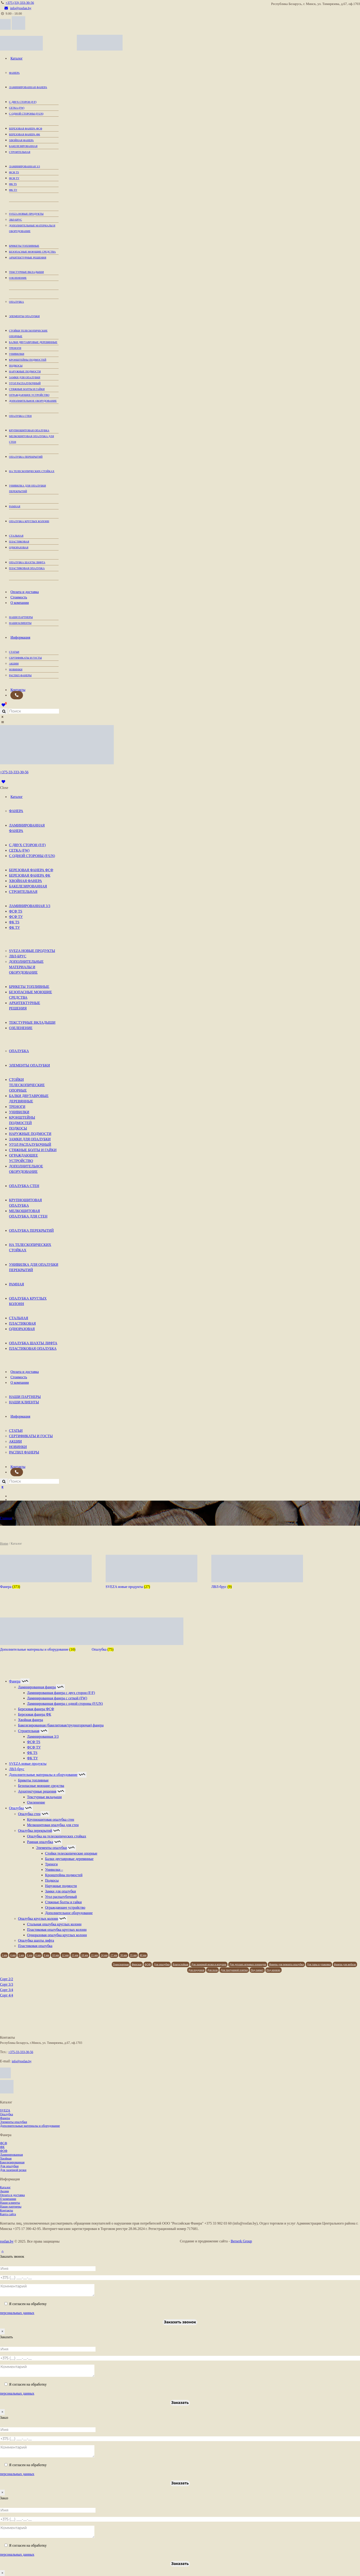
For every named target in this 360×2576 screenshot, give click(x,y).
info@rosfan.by (20, 8)
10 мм (55, 1955)
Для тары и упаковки (319, 1964)
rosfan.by (7, 2241)
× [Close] (2, 2331)
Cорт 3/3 (6, 1984)
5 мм (21, 1955)
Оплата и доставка (12, 2195)
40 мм (143, 1955)
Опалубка (99, 1649)
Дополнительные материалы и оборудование (34, 1649)
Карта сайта (8, 2214)
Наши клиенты (10, 2202)
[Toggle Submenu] (25, 1681)
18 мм (84, 1955)
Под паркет (257, 1970)
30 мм (123, 1955)
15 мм (75, 1955)
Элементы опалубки (13, 2122)
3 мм (4, 1955)
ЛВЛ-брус (219, 1587)
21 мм (94, 1955)
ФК (2, 2147)
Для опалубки (162, 1964)
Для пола (212, 1970)
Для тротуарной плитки (234, 1970)
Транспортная (121, 1964)
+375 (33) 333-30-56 (20, 3)
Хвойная (5, 2158)
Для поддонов (196, 1970)
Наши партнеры (10, 2206)
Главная (6, 1518)
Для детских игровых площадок (247, 1964)
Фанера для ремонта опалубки (286, 1964)
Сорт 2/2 (6, 1979)
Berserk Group (241, 2241)
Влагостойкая (180, 1964)
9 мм (46, 1955)
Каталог (5, 2187)
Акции (4, 2191)
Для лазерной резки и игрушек (208, 1964)
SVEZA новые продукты (124, 1587)
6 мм (29, 1955)
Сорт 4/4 (6, 1995)
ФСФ (3, 2143)
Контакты (6, 2210)
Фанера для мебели (345, 1964)
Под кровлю (273, 1970)
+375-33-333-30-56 (14, 772)
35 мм (133, 1955)
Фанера (5, 1587)
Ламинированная (11, 2154)
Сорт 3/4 (6, 1990)
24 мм (104, 1955)
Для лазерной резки (13, 2170)
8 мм (38, 1955)
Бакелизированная (12, 2162)
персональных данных (17, 2313)
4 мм (13, 1955)
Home (4, 1543)
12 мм (65, 1955)
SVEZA (5, 2110)
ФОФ (148, 1964)
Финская (136, 1964)
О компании (8, 2199)
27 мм (113, 1955)
